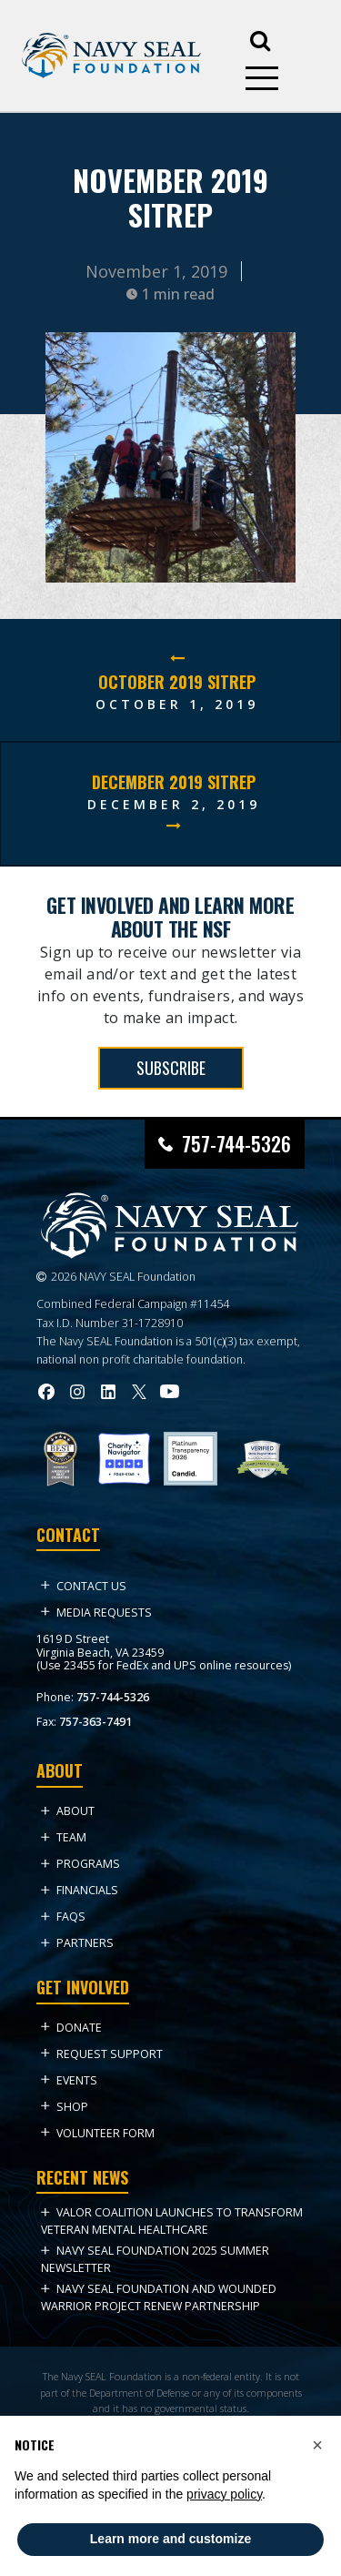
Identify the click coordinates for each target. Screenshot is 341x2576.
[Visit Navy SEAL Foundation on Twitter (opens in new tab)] (139, 1392)
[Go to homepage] (111, 56)
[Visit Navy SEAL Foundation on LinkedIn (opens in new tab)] (108, 1392)
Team (63, 1837)
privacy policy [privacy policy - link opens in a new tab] (224, 2494)
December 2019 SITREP (174, 782)
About (68, 1811)
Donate (71, 2027)
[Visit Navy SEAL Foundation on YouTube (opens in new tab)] (169, 1391)
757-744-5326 (112, 1697)
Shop (64, 2107)
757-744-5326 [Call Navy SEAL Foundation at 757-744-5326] (236, 1144)
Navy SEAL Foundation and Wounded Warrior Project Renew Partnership (158, 2297)
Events (69, 2080)
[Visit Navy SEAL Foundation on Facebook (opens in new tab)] (46, 1392)
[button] (317, 2444)
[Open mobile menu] (262, 78)
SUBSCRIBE (171, 1068)
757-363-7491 (95, 1721)
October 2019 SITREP (177, 682)
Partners (77, 1943)
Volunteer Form (98, 2133)
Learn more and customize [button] (170, 2538)
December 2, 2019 (173, 804)
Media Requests (96, 1612)
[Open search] (260, 39)
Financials (79, 1890)
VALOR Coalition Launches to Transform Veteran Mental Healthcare (172, 2220)
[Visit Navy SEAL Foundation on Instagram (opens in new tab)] (77, 1392)
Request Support (102, 2054)
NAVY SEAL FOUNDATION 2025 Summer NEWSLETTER (155, 2259)
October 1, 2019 (176, 704)
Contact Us (83, 1586)
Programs (80, 1863)
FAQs (63, 1916)
